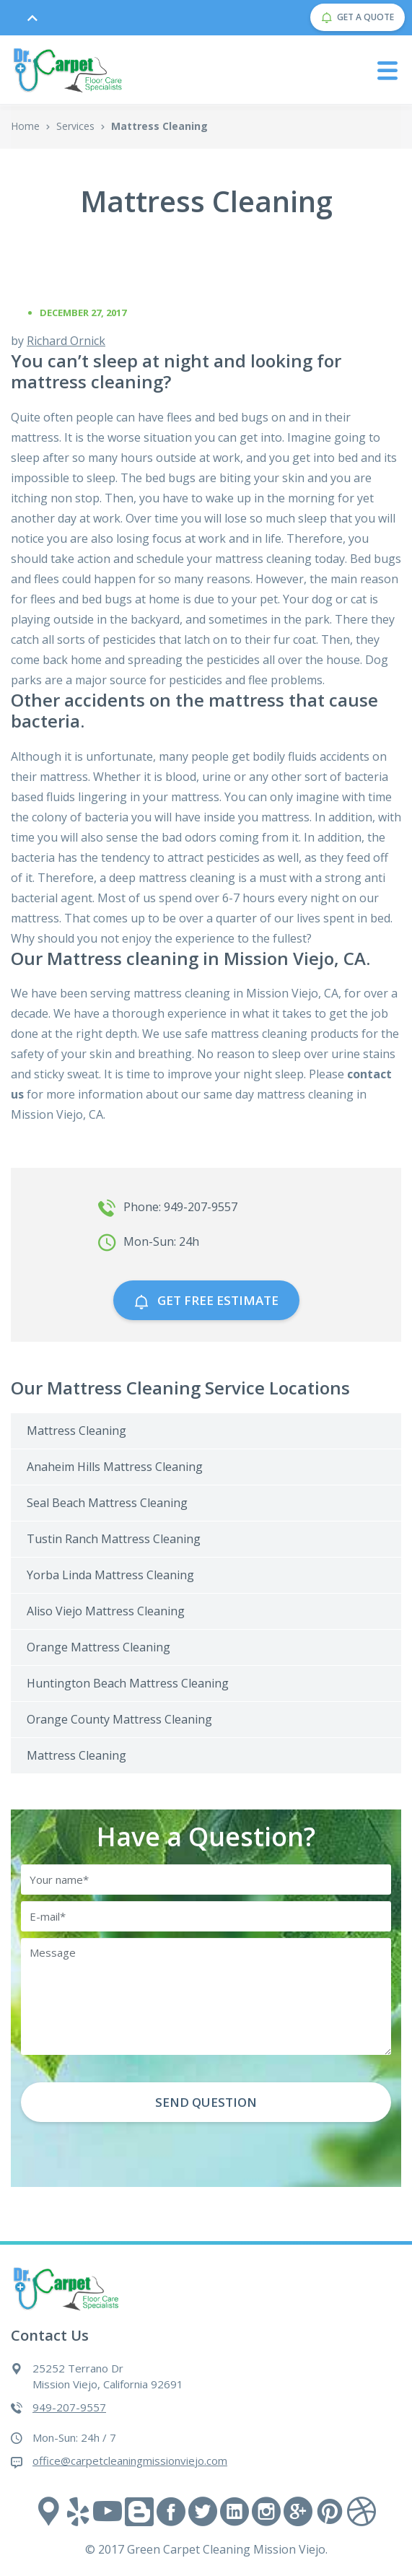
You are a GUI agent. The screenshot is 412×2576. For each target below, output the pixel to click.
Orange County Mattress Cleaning (119, 1719)
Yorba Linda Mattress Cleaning (110, 1575)
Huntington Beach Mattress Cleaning (128, 1683)
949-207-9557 (69, 2407)
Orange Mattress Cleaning (98, 1647)
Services (75, 126)
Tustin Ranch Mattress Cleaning (114, 1539)
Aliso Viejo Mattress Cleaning (106, 1611)
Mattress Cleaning (76, 1430)
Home (25, 126)
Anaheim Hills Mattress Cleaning (115, 1467)
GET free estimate (206, 1300)
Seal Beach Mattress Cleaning (107, 1503)
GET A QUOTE (357, 17)
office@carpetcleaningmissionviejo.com (129, 2460)
